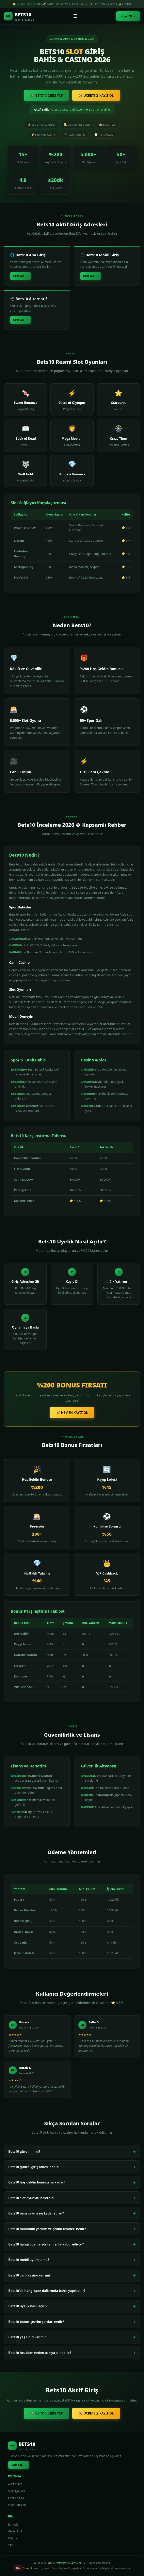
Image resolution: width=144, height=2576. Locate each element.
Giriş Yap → (20, 276)
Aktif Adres (15, 2484)
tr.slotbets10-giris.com (69, 2563)
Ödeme (13, 2538)
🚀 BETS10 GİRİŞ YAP (46, 95)
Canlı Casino (16, 2498)
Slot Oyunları (16, 2491)
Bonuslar (14, 2524)
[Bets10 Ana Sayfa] (19, 16)
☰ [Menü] (75, 16)
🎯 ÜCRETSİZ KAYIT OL (96, 95)
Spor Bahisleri (17, 2505)
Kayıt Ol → (128, 16)
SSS (10, 2545)
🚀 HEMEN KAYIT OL (72, 1412)
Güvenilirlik (15, 2531)
